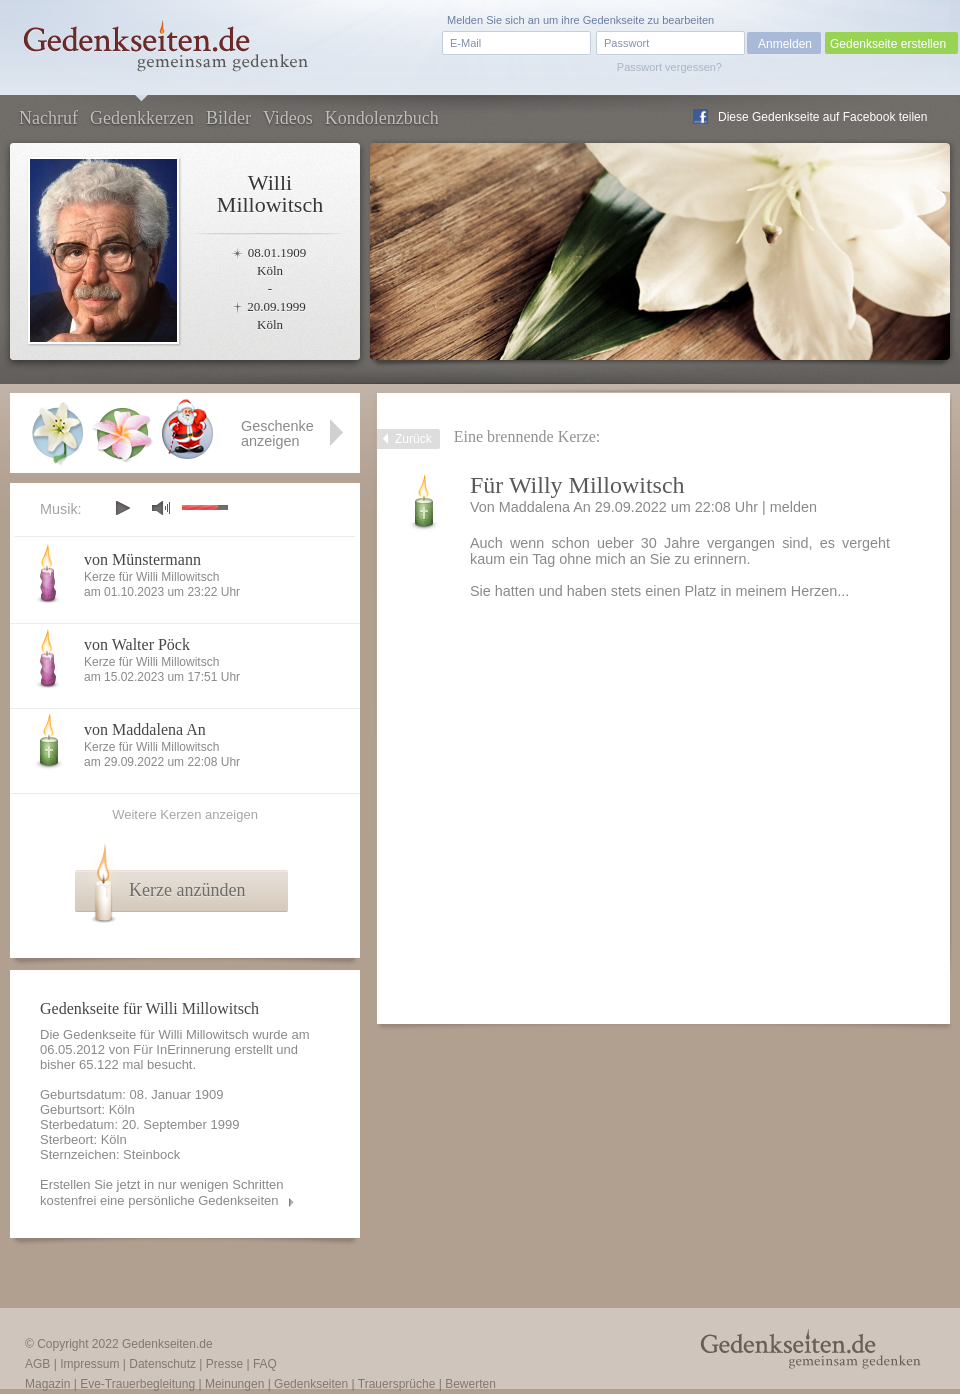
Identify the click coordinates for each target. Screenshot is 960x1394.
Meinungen (234, 1384)
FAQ (265, 1364)
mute (161, 507)
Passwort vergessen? (669, 67)
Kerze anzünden (187, 890)
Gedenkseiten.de (167, 1344)
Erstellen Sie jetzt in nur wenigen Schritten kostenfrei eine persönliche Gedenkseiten (162, 1192)
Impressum (89, 1364)
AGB (37, 1364)
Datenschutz (162, 1364)
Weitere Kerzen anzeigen (185, 814)
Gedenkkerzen (142, 118)
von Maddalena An (145, 729)
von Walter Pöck (137, 644)
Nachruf (48, 118)
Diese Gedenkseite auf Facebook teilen (822, 117)
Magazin (47, 1384)
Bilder (228, 118)
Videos (288, 118)
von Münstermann (142, 559)
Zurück (413, 439)
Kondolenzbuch (382, 118)
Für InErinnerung (182, 1049)
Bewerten (470, 1384)
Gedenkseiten (311, 1384)
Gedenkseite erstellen (888, 44)
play (122, 508)
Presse (224, 1364)
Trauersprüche (397, 1384)
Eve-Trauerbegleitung (137, 1384)
